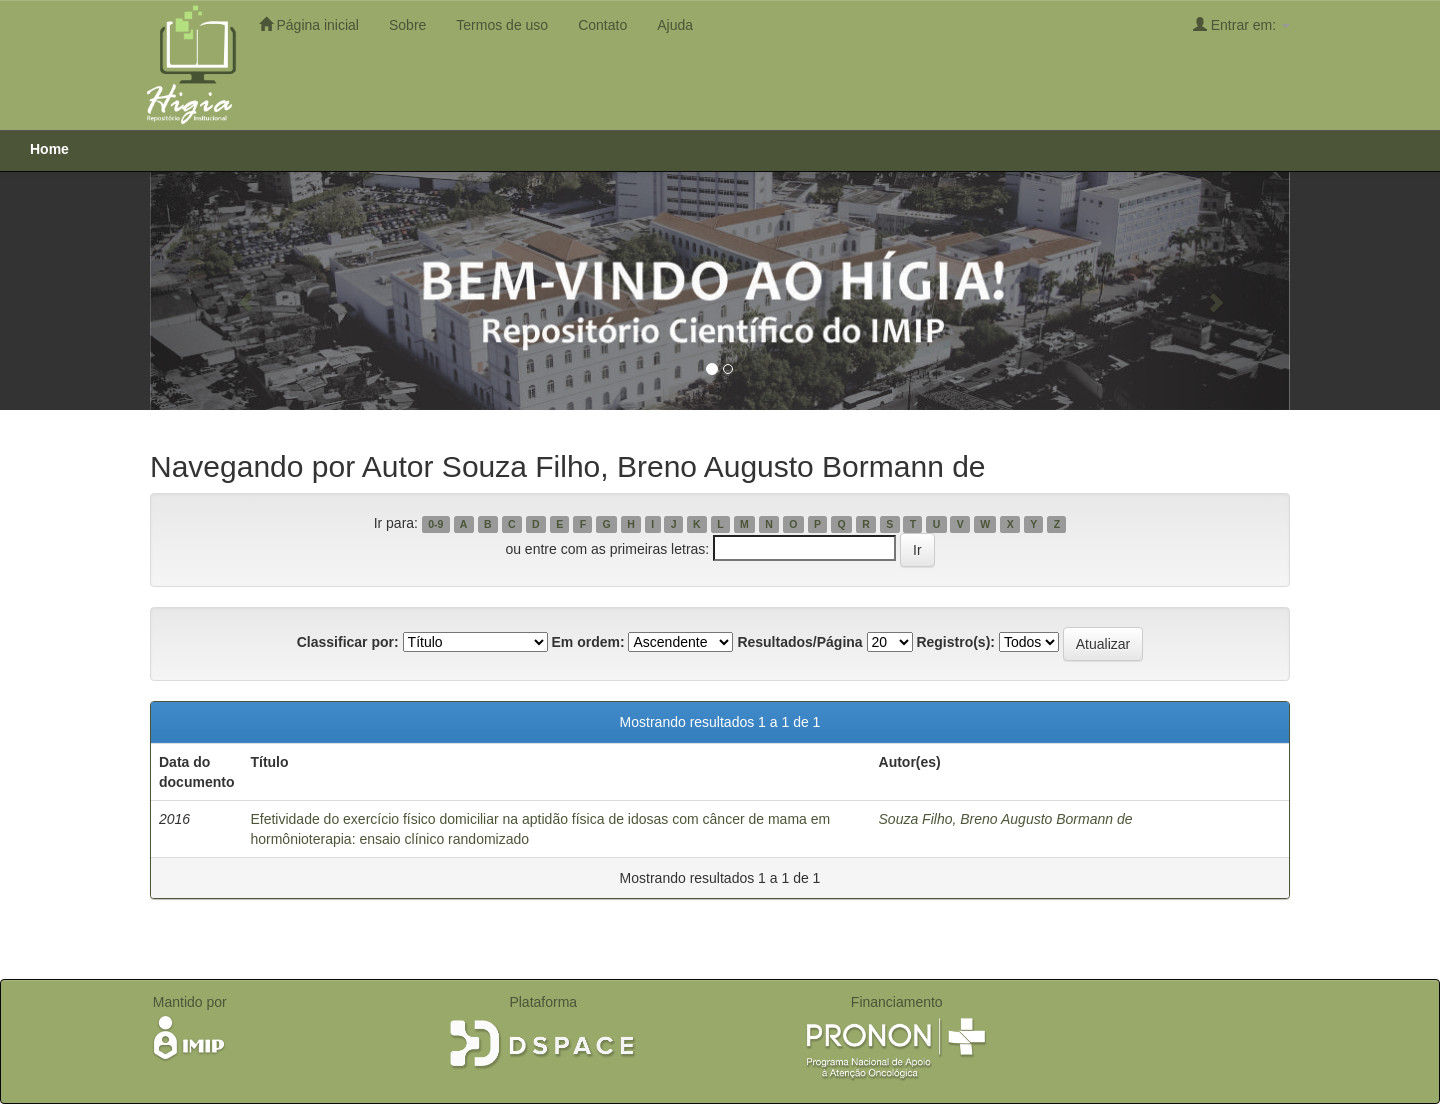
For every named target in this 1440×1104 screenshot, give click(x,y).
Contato (602, 25)
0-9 (435, 524)
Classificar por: (348, 642)
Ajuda (675, 25)
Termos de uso (502, 25)
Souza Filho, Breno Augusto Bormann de (1006, 819)
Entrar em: (1241, 24)
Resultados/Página (799, 642)
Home (49, 149)
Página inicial (309, 24)
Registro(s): (955, 642)
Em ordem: (587, 642)
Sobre (407, 25)
